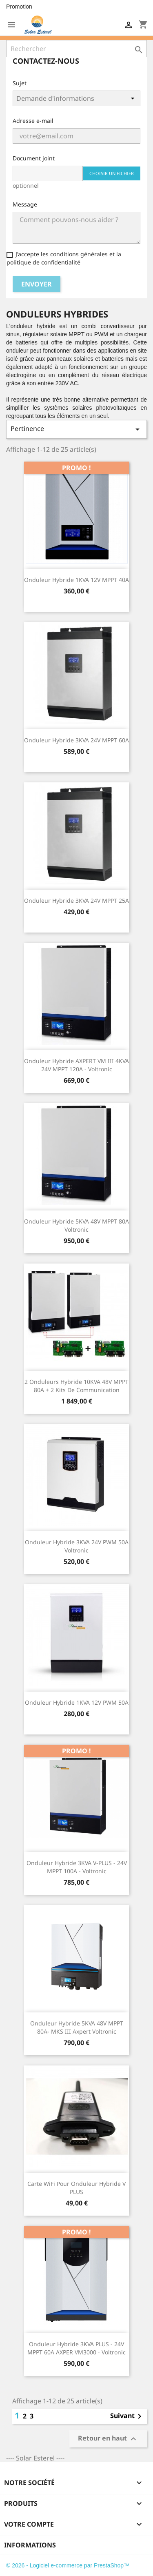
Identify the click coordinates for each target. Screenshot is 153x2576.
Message (25, 204)
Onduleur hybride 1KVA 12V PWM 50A (77, 1702)
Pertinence (76, 429)
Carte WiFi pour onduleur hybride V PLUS (76, 2188)
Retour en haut (108, 2439)
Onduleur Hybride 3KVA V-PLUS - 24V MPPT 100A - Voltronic (77, 1867)
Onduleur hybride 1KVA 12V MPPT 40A (76, 580)
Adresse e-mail (33, 120)
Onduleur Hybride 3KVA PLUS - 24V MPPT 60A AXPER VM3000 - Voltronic (76, 2348)
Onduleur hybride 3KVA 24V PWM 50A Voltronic (77, 1546)
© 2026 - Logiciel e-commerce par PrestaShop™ (67, 2565)
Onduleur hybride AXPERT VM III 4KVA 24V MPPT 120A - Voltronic (76, 1065)
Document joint (34, 158)
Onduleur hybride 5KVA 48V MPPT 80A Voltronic (76, 1225)
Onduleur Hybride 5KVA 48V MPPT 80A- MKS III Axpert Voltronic (76, 2027)
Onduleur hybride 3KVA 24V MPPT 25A (76, 900)
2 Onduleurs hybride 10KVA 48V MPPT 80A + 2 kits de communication (76, 1386)
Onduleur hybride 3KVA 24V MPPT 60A (76, 740)
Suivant (127, 2416)
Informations (30, 2544)
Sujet (20, 83)
